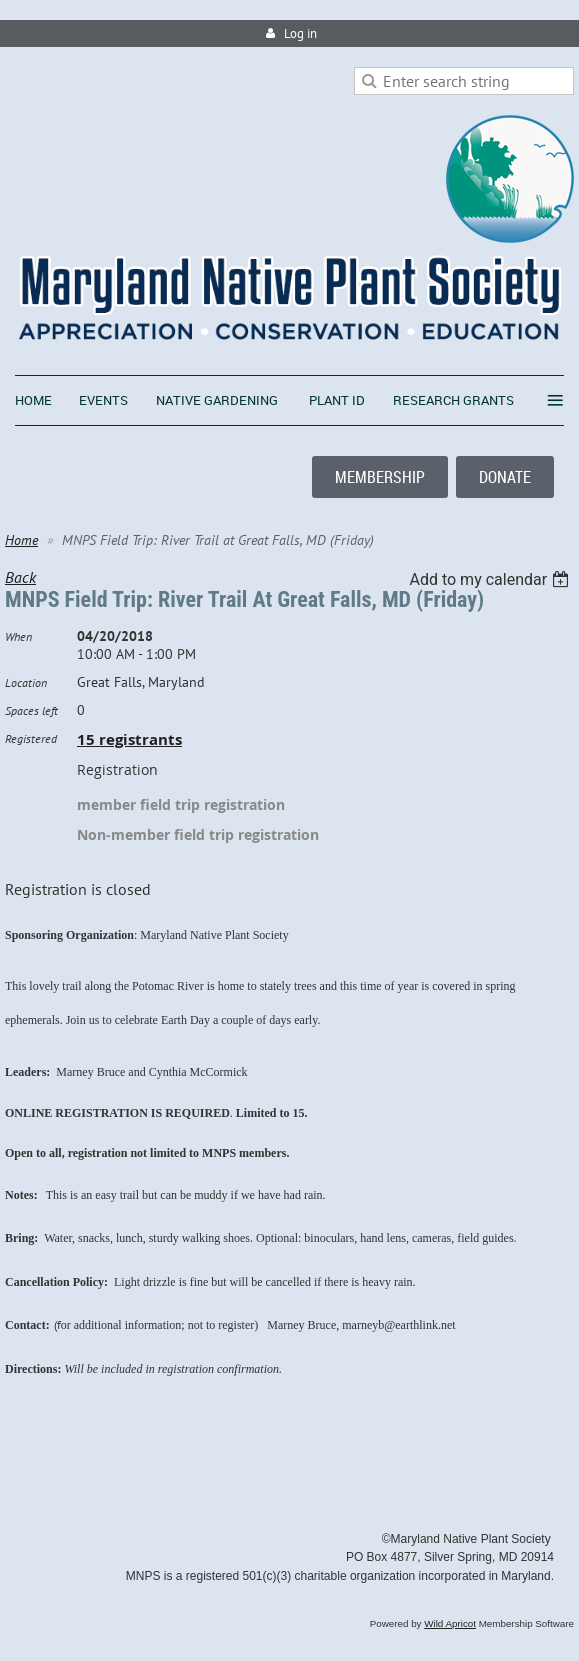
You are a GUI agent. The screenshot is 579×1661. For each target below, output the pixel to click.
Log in (300, 33)
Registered (31, 738)
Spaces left (31, 710)
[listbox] (491, 579)
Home (21, 540)
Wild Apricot (450, 1623)
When (18, 636)
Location (26, 682)
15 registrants (129, 739)
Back (20, 577)
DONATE (505, 477)
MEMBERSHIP (380, 477)
